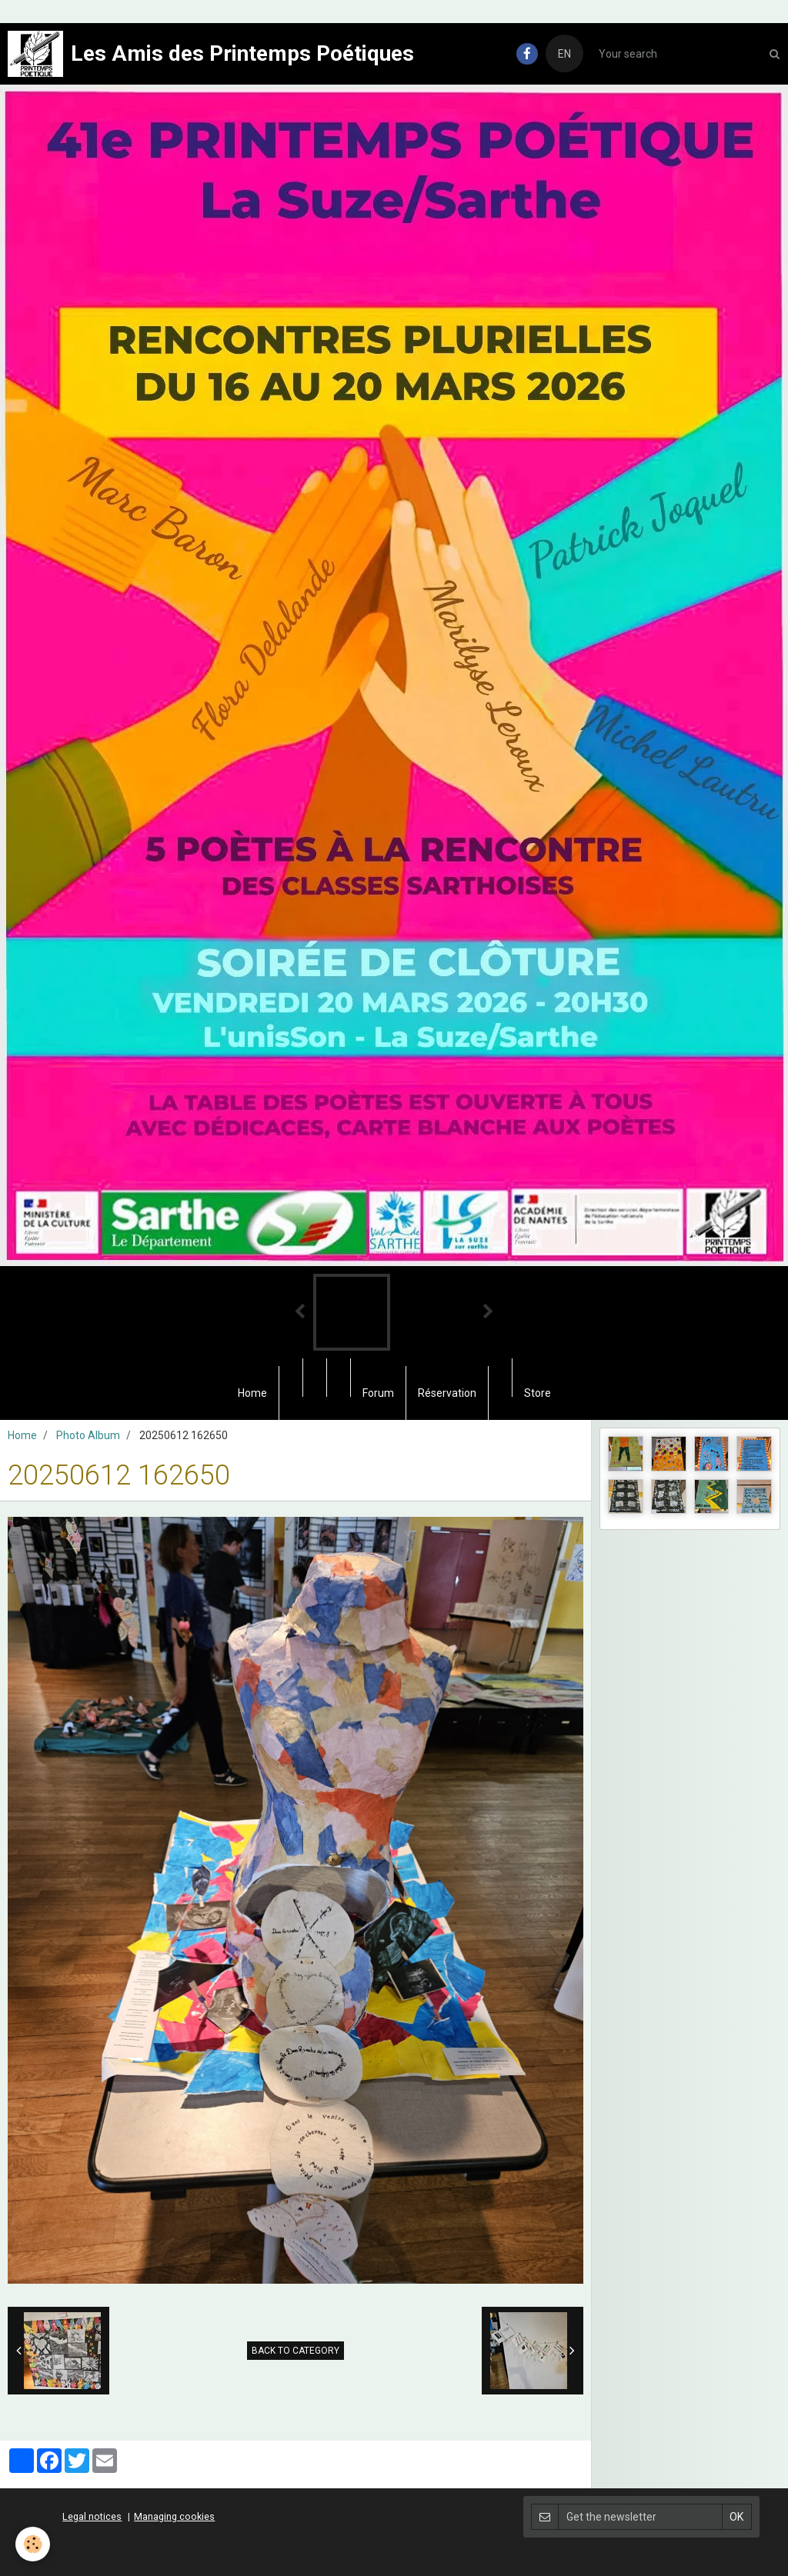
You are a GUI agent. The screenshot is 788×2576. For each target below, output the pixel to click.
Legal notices (92, 2516)
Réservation (447, 1393)
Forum (378, 1393)
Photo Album (88, 1435)
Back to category (295, 2350)
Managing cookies (174, 2516)
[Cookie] (32, 2544)
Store (537, 1393)
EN (564, 54)
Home (252, 1393)
